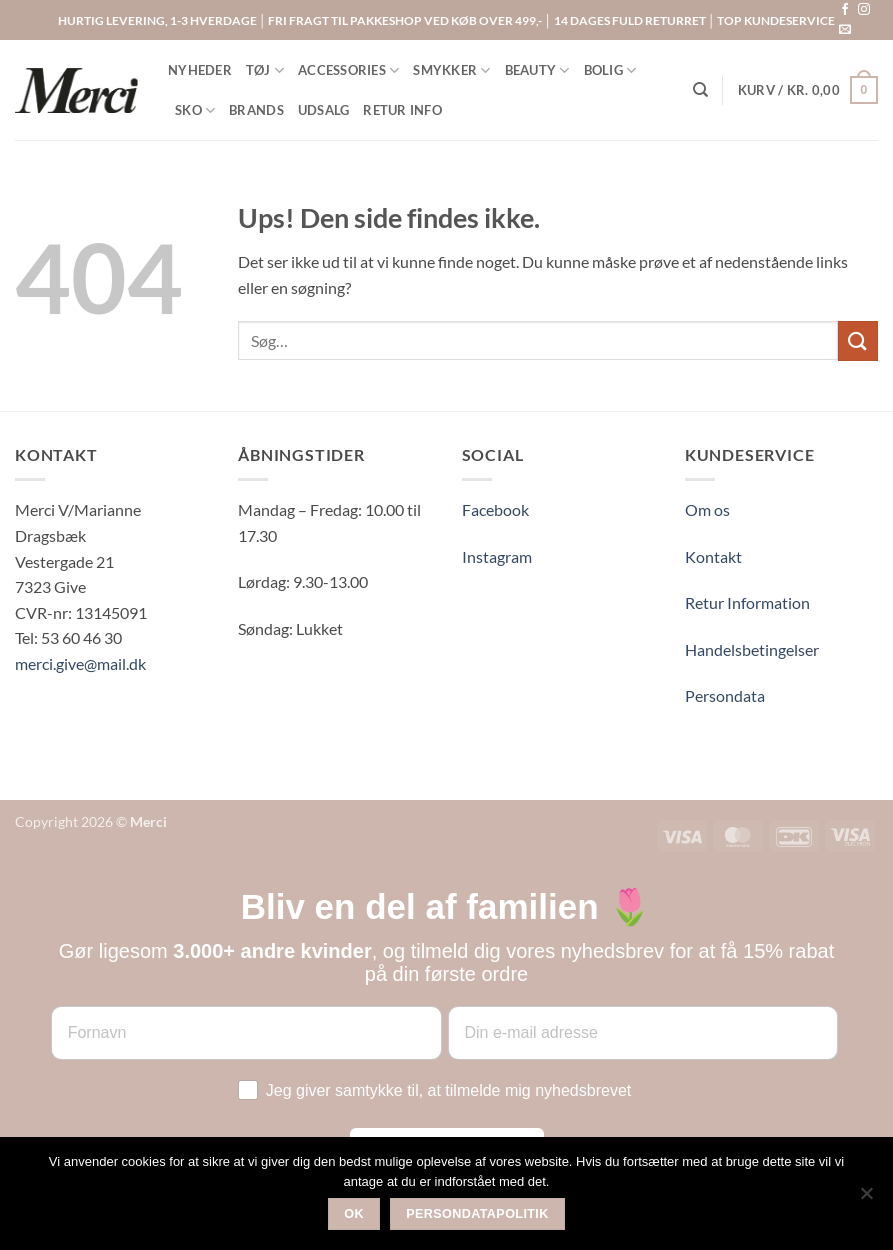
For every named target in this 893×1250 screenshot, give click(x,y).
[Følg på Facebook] (845, 10)
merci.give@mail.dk (80, 663)
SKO (195, 110)
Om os (707, 509)
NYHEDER (200, 70)
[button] (808, 90)
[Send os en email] (845, 30)
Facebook (495, 509)
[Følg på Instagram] (864, 10)
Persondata (725, 695)
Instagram (497, 556)
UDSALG (324, 110)
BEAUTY (537, 70)
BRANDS (256, 110)
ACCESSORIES (348, 70)
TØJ (265, 70)
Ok (354, 1214)
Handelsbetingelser (752, 649)
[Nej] (866, 1199)
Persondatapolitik (477, 1214)
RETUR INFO (402, 110)
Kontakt (713, 556)
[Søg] (700, 90)
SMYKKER (451, 70)
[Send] (858, 340)
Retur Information (747, 602)
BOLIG (610, 70)
